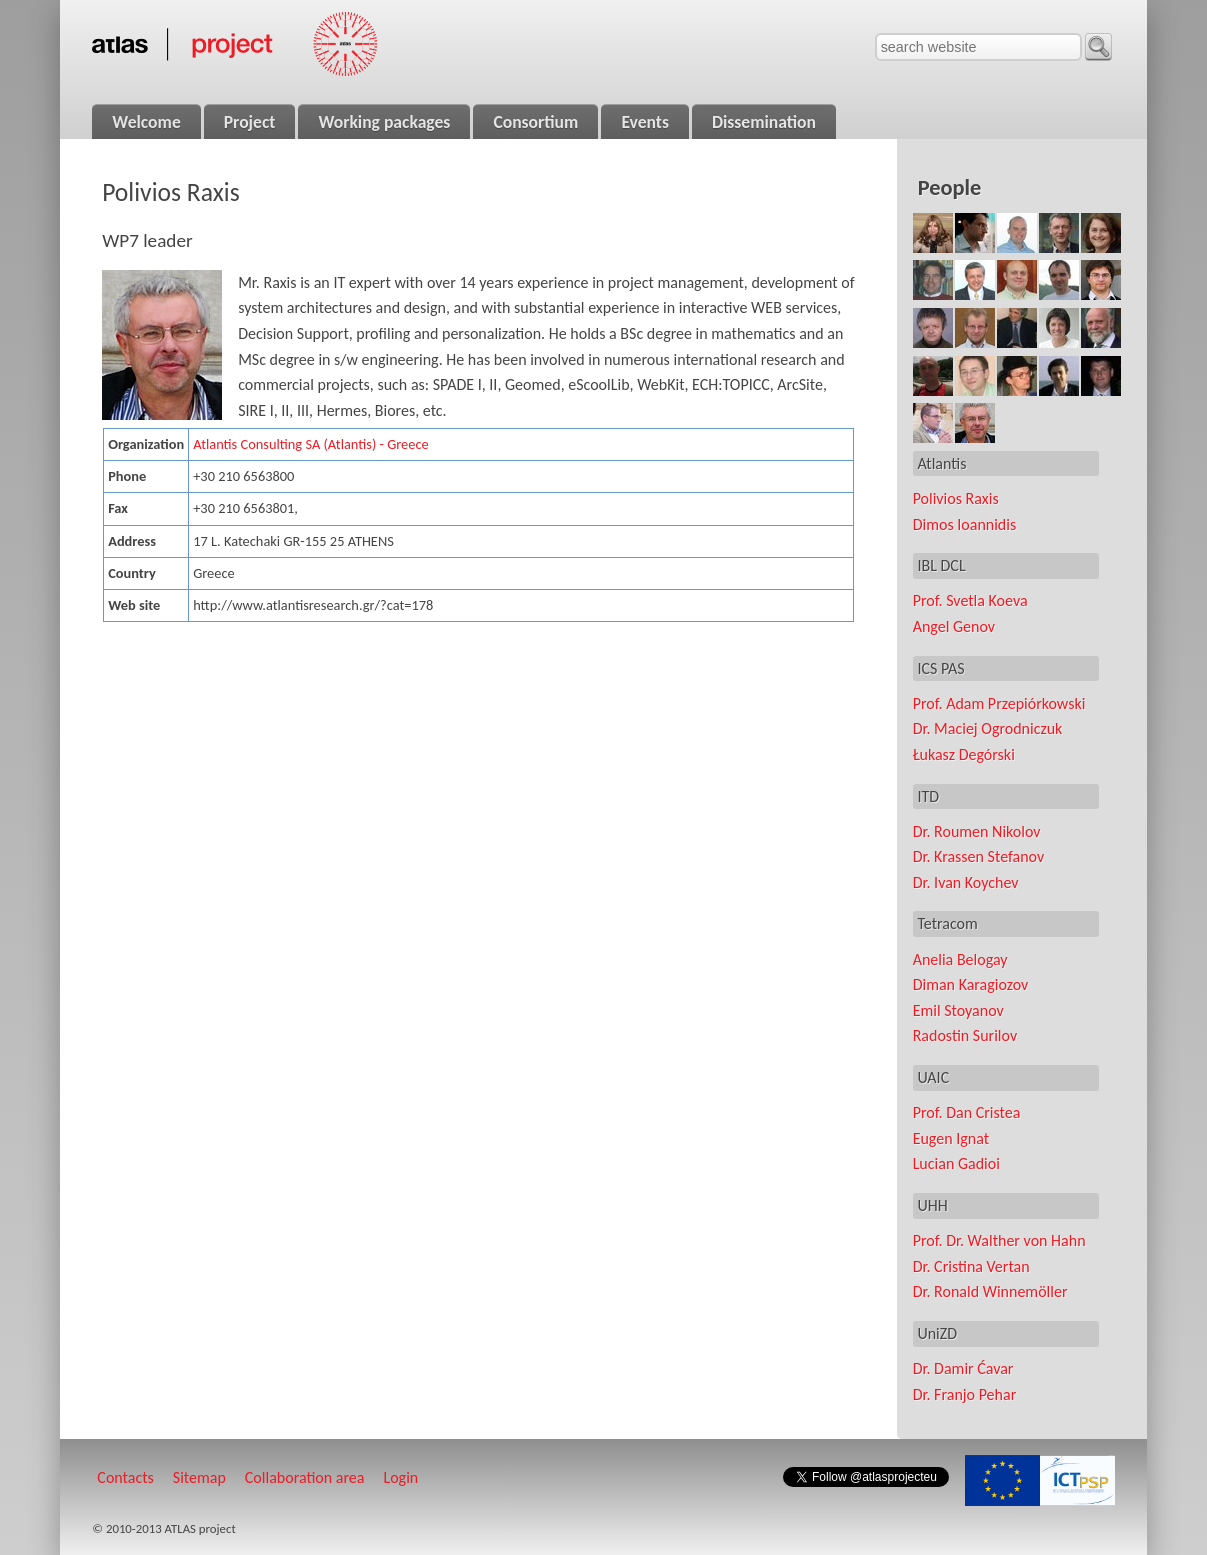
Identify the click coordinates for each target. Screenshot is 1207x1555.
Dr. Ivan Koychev (966, 882)
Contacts (125, 1477)
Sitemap (199, 1477)
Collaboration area (305, 1477)
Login (400, 1477)
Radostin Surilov (965, 1035)
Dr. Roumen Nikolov (977, 831)
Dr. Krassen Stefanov (979, 856)
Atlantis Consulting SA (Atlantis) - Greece (310, 444)
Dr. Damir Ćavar (963, 1368)
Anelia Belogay (960, 959)
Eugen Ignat (951, 1138)
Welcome (146, 122)
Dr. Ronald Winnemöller (990, 1291)
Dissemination (764, 122)
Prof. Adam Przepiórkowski (999, 703)
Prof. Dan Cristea (967, 1112)
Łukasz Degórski (964, 754)
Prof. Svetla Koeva (970, 600)
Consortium (535, 122)
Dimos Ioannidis (965, 524)
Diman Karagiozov (971, 984)
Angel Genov (954, 626)
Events (645, 122)
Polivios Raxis (956, 498)
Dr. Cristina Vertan (971, 1266)
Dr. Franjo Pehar (965, 1394)
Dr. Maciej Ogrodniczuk (988, 728)
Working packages (384, 122)
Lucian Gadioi (956, 1163)
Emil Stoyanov (958, 1010)
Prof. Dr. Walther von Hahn (999, 1240)
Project (250, 122)
